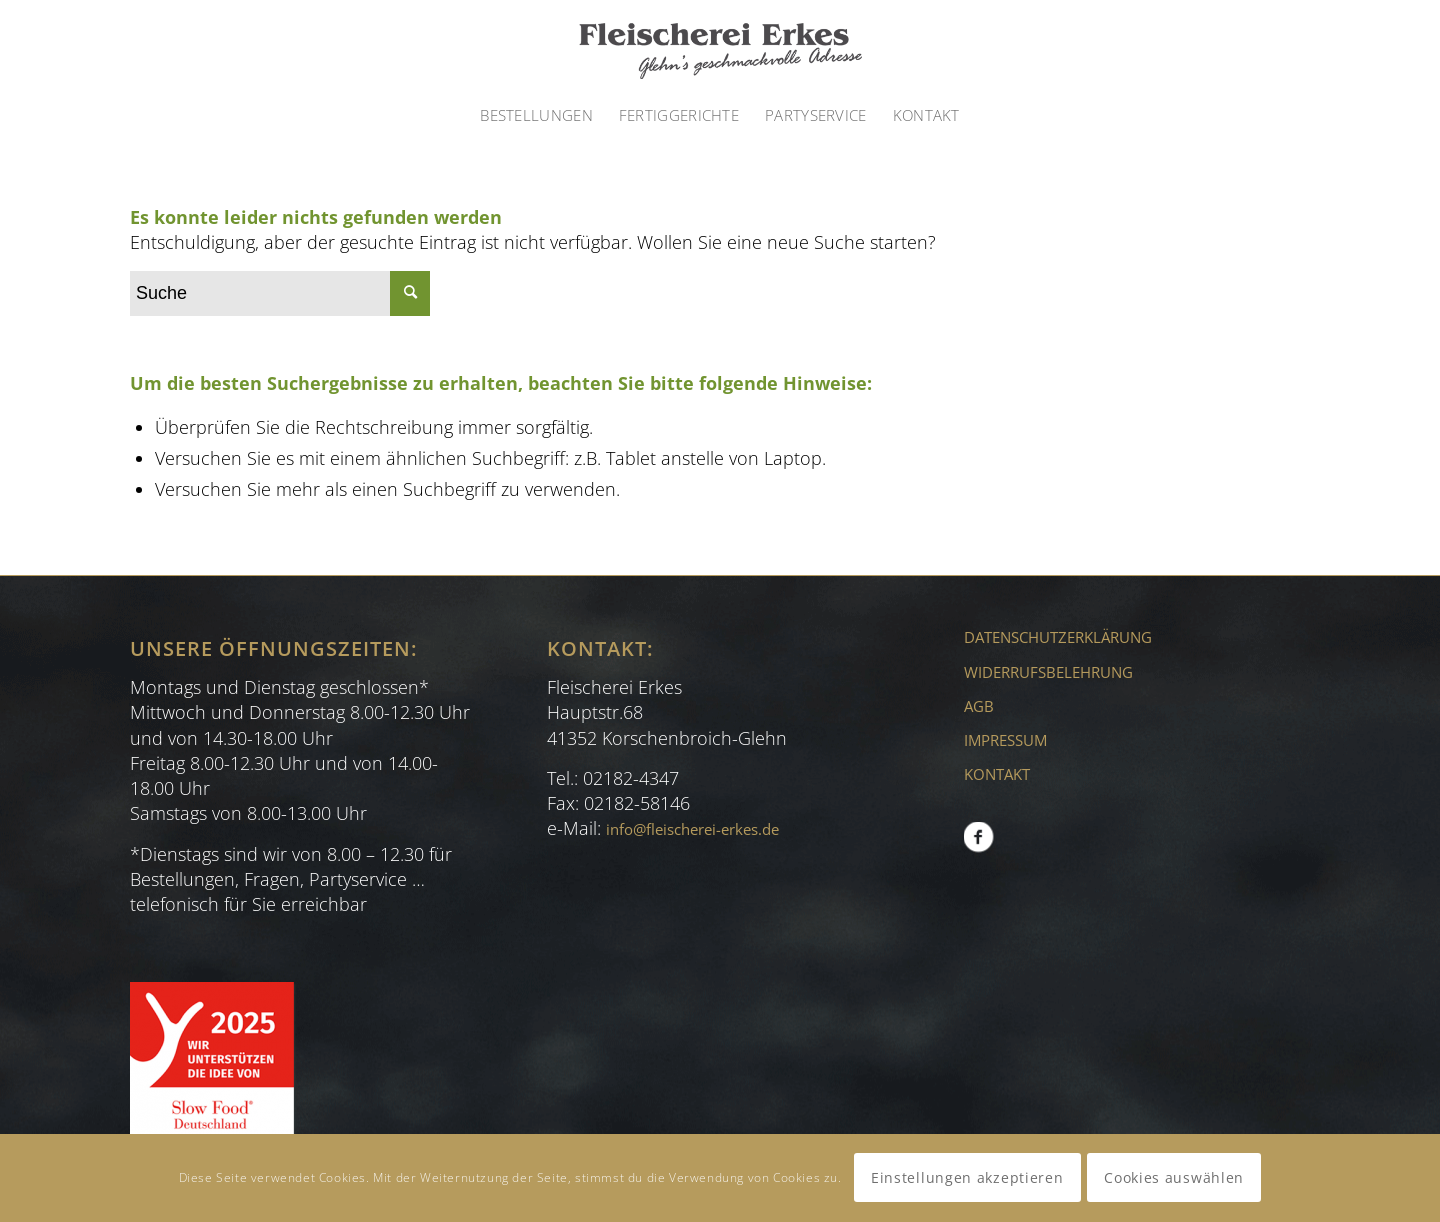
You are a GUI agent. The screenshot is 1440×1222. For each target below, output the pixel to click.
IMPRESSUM (1005, 740)
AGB (979, 706)
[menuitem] (536, 115)
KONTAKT (997, 774)
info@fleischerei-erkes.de (692, 829)
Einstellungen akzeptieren (967, 1177)
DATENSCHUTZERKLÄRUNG (1058, 637)
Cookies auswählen (1174, 1177)
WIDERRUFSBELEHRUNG (1048, 672)
